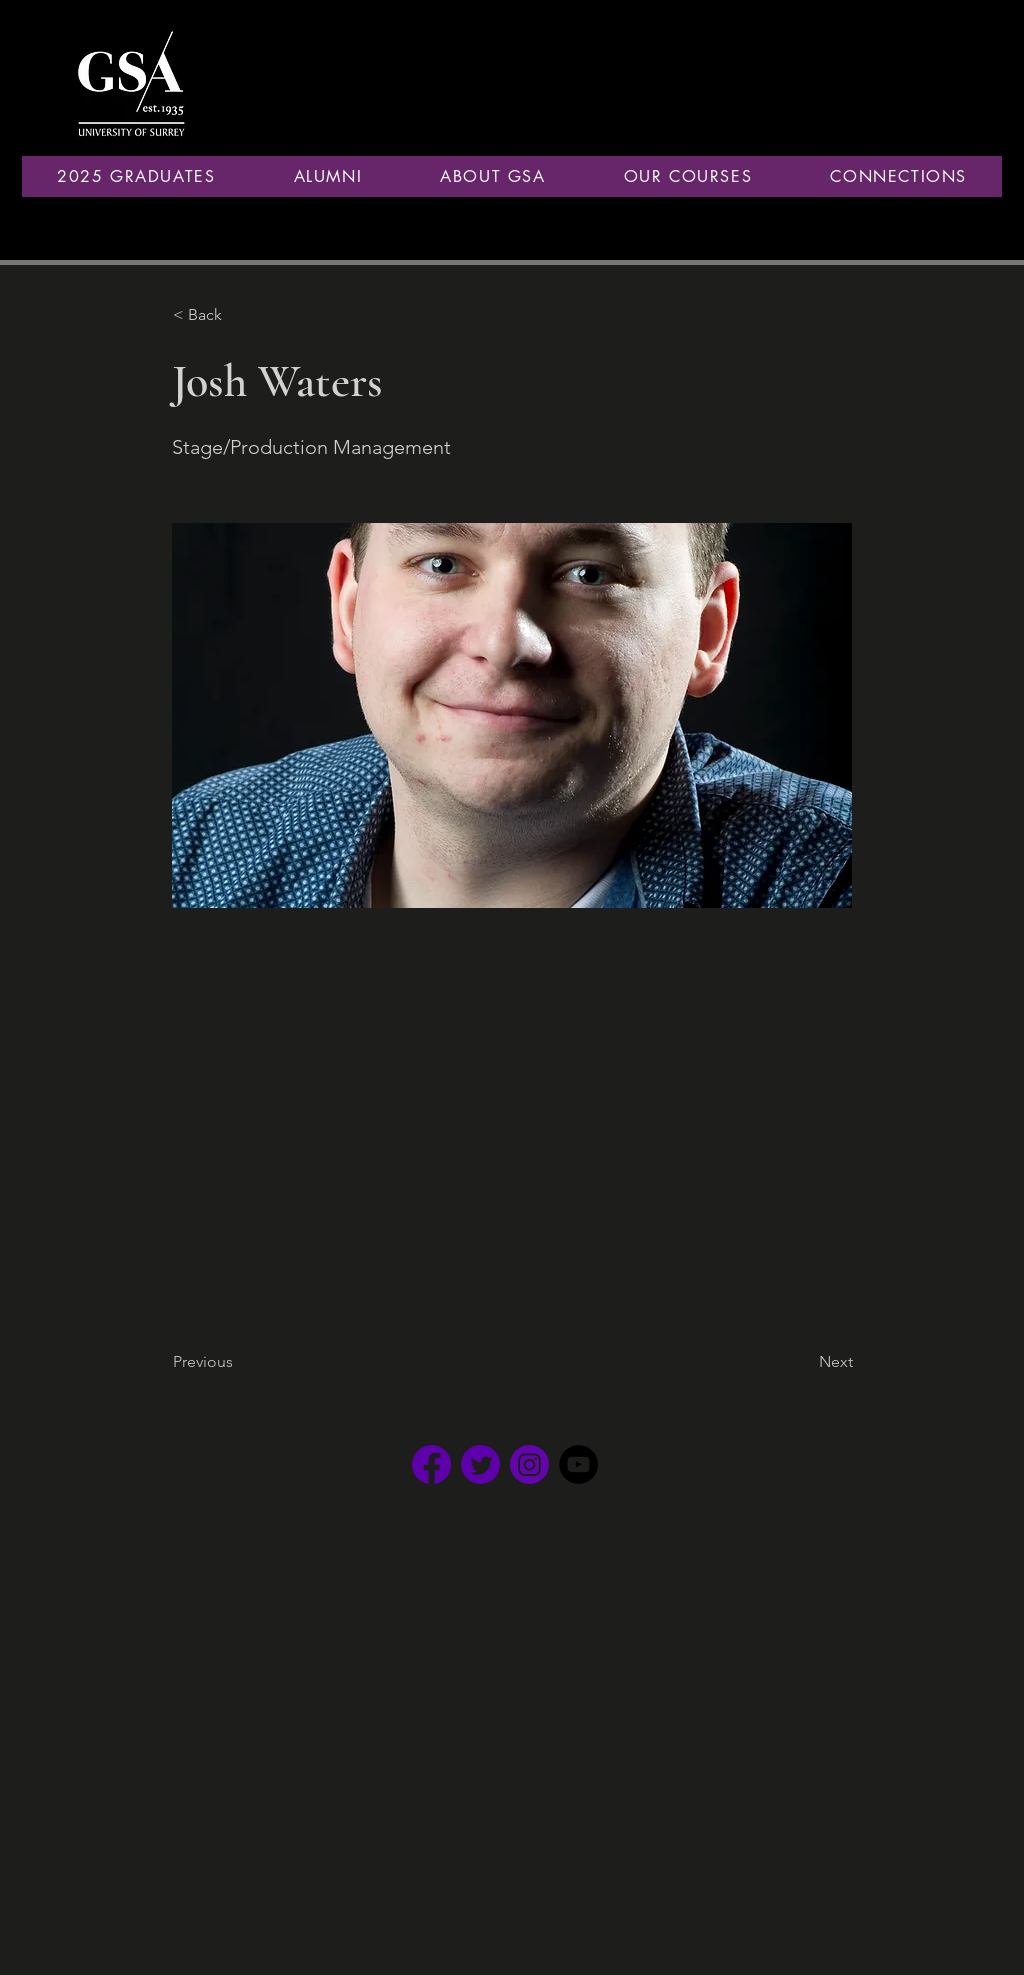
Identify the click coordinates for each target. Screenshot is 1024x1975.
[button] (327, 176)
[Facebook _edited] (431, 1464)
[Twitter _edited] (480, 1464)
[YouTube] (578, 1464)
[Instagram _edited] (529, 1464)
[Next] (803, 1362)
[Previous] (239, 1362)
